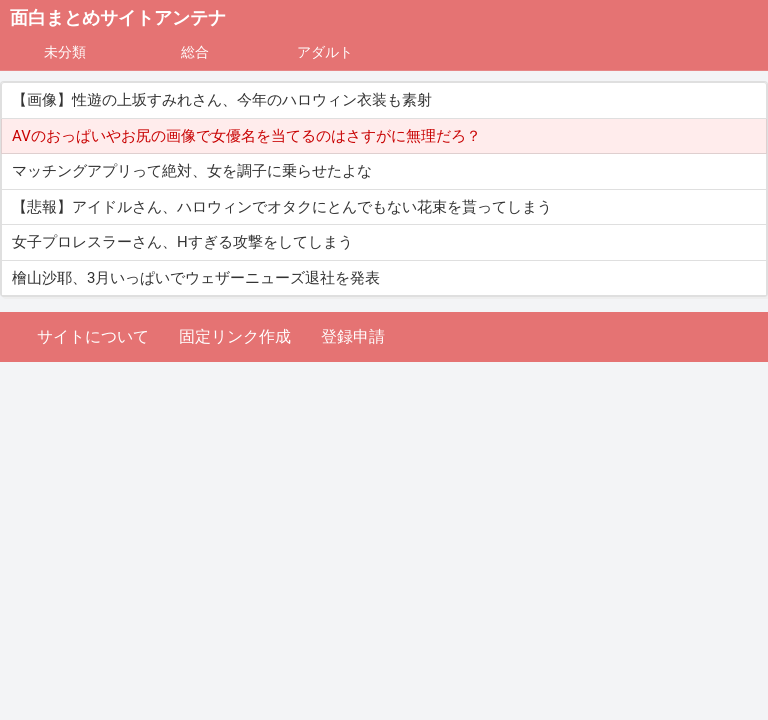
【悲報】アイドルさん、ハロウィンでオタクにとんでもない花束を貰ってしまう (282, 207)
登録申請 (353, 336)
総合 (195, 52)
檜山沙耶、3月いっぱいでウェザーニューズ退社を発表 (196, 278)
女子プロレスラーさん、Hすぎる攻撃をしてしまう (182, 242)
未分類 (65, 52)
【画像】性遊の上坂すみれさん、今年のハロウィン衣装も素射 (222, 100)
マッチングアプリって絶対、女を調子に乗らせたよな (192, 171)
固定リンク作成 (235, 336)
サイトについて (93, 336)
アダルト (325, 52)
